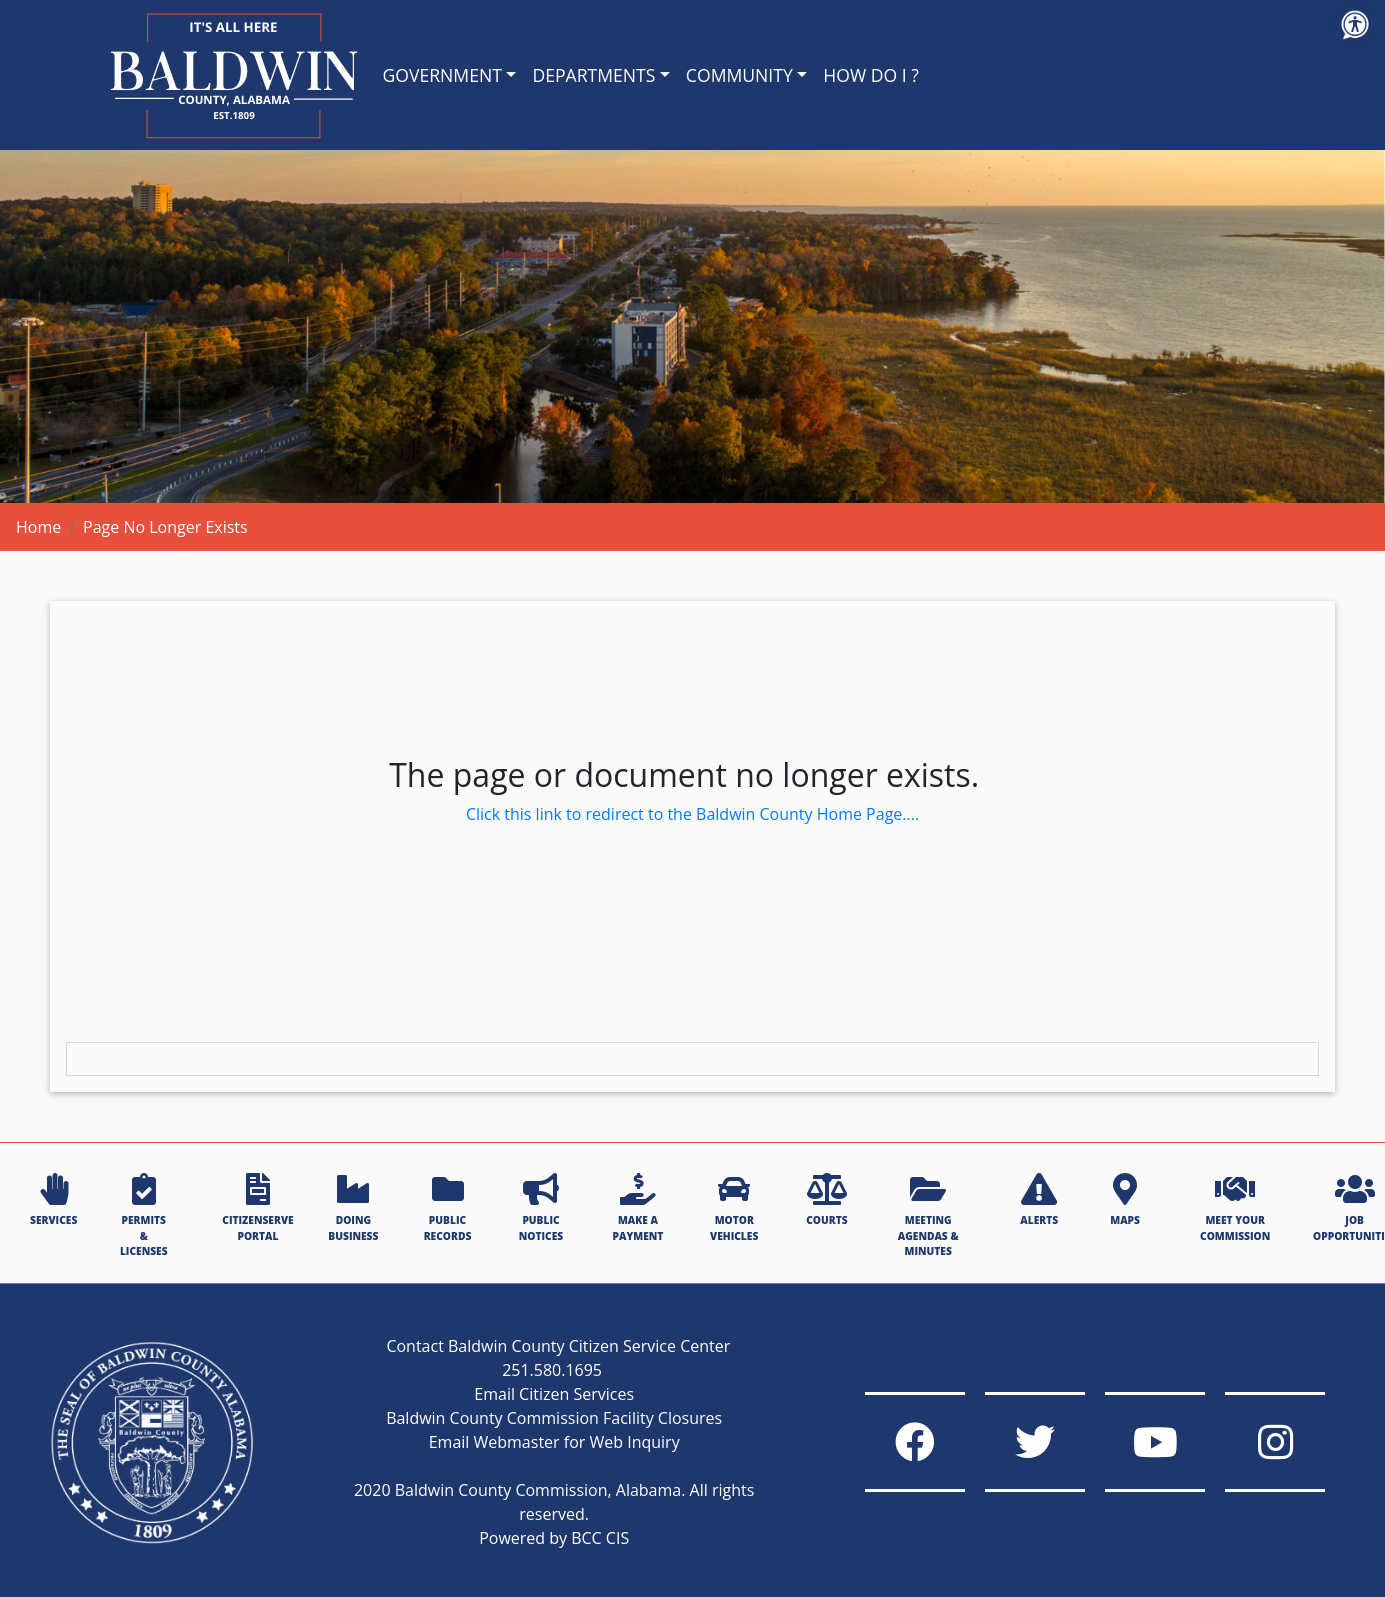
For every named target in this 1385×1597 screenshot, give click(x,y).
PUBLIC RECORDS (448, 1207)
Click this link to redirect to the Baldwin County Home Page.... (692, 814)
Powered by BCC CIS (554, 1538)
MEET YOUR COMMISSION (1235, 1207)
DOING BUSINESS (353, 1207)
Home (38, 527)
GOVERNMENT (442, 75)
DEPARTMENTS (593, 75)
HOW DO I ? (871, 75)
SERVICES (53, 1200)
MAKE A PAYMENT (638, 1207)
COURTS (826, 1200)
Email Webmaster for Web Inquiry (554, 1442)
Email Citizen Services (554, 1394)
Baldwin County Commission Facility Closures (554, 1418)
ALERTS (1039, 1200)
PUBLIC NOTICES (541, 1207)
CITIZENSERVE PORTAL (257, 1207)
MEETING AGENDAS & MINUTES (928, 1215)
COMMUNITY (739, 75)
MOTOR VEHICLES (734, 1207)
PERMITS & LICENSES (144, 1215)
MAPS (1125, 1200)
